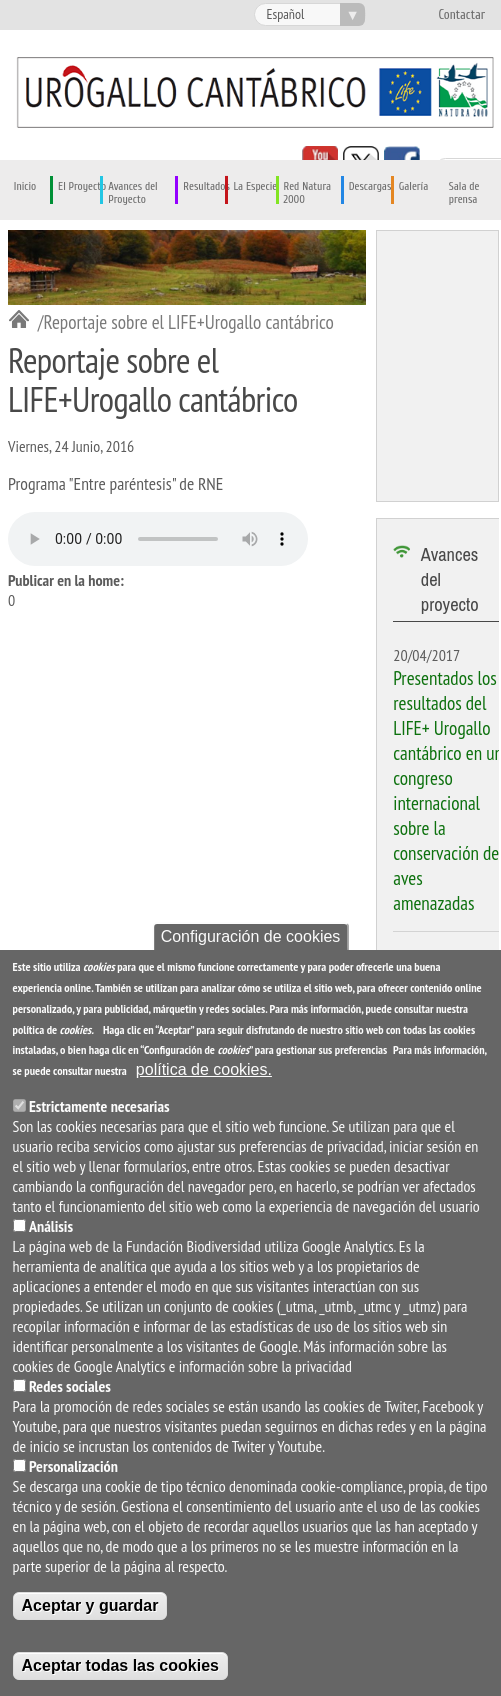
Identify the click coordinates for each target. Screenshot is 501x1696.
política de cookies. (204, 1069)
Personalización (73, 1466)
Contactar (461, 15)
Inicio (25, 186)
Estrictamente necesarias (99, 1106)
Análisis (51, 1226)
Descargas (370, 186)
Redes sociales (70, 1386)
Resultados (206, 186)
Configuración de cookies (251, 936)
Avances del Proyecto (133, 193)
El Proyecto (82, 186)
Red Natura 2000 (308, 193)
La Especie (255, 186)
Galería (413, 186)
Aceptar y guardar (90, 1605)
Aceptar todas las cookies (120, 1665)
